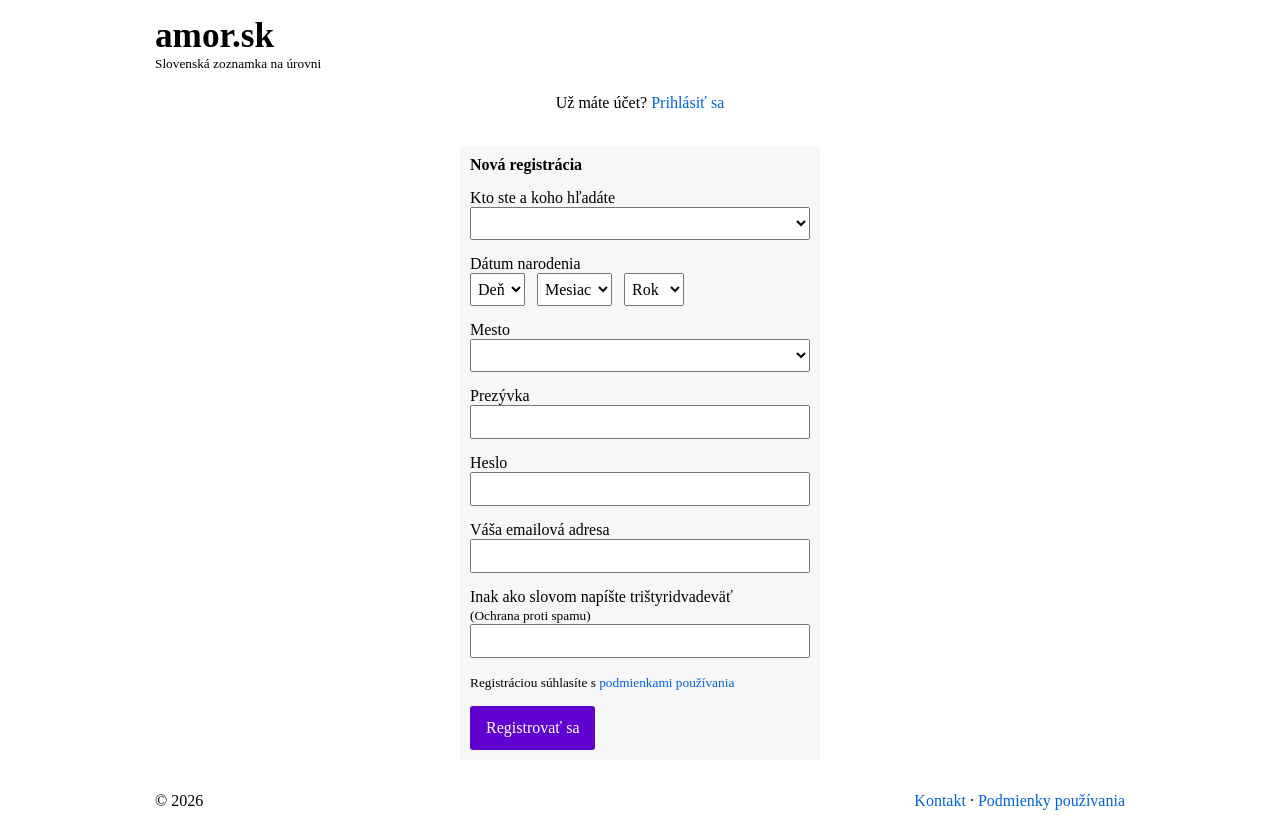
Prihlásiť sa (687, 102)
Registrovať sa (532, 727)
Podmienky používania (1051, 800)
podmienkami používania (666, 682)
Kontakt (940, 800)
